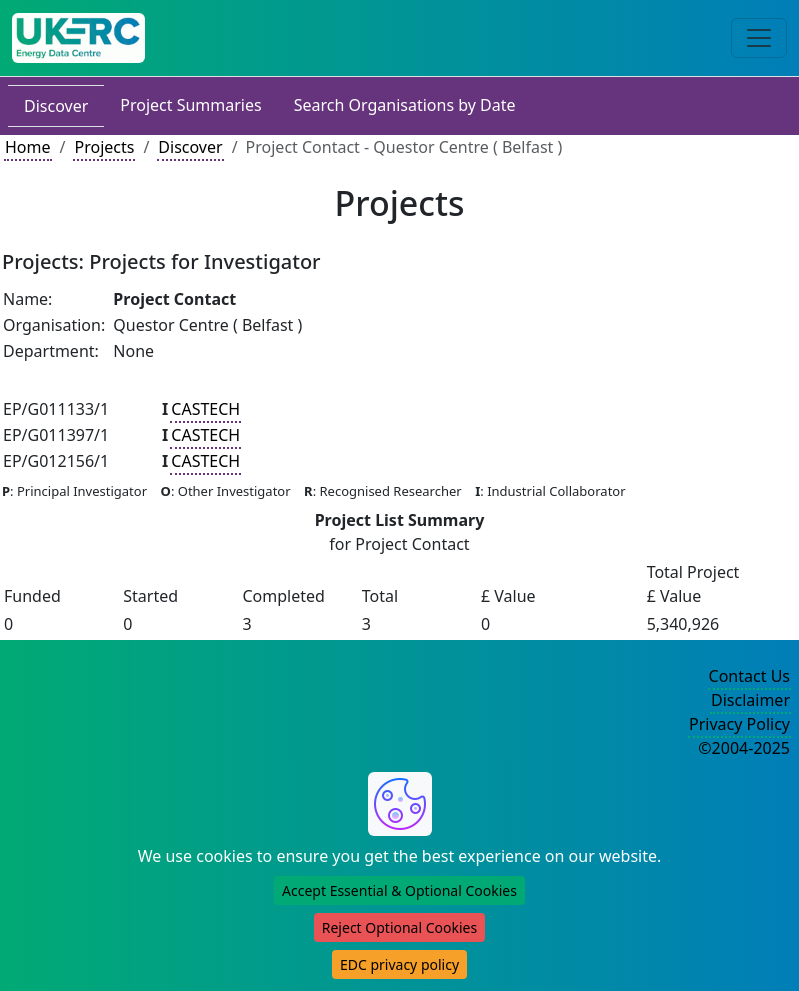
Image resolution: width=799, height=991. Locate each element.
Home (28, 147)
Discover (56, 106)
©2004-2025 (744, 748)
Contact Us (749, 676)
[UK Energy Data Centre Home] (78, 38)
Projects (104, 147)
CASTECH (205, 409)
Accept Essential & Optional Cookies (399, 890)
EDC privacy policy (399, 964)
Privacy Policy (739, 724)
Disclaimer (750, 700)
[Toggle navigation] (759, 38)
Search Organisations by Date (405, 105)
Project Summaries (190, 105)
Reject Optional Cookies (399, 927)
